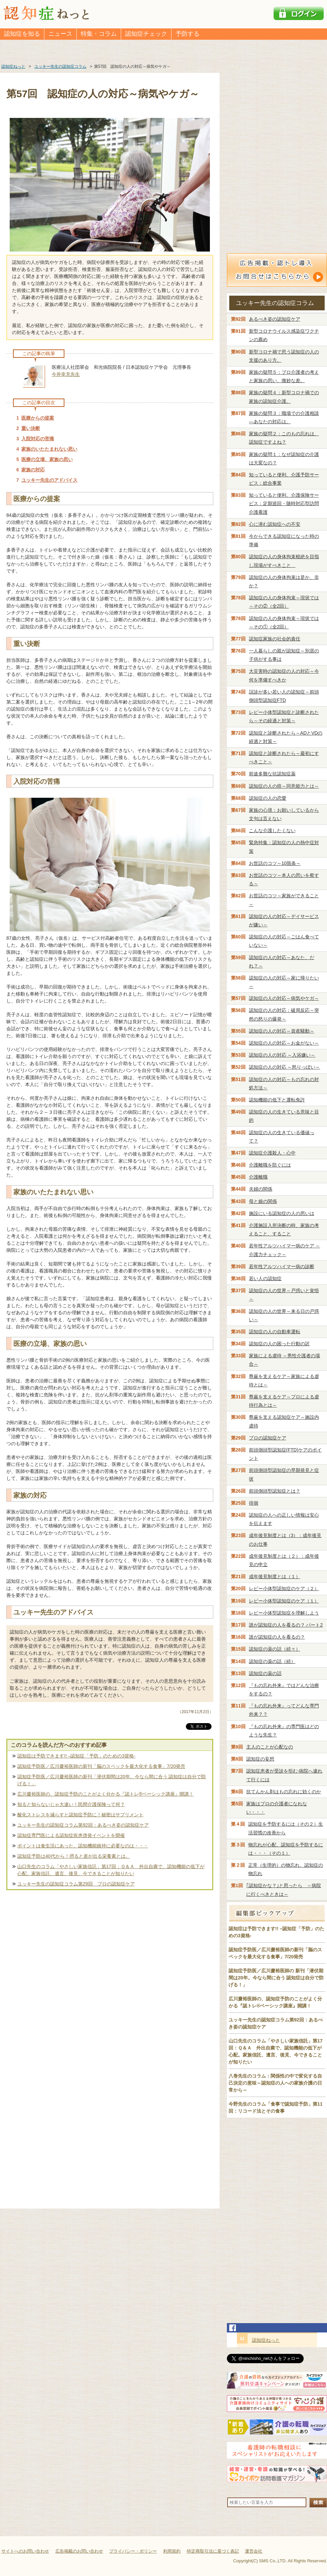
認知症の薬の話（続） (272, 1661)
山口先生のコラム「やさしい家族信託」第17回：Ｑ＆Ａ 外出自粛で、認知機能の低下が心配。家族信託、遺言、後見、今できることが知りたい (111, 1870)
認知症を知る (22, 33)
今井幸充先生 (66, 374)
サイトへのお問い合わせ (25, 2551)
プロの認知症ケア (267, 1438)
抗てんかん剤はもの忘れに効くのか (283, 1791)
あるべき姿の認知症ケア (274, 319)
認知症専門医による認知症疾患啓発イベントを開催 (71, 1835)
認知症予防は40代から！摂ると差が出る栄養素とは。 (73, 1856)
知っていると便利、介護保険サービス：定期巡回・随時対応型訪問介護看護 (284, 503)
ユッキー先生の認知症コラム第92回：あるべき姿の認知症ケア (83, 1825)
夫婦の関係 (260, 1189)
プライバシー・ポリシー (133, 2551)
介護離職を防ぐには (270, 1165)
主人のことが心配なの (269, 1747)
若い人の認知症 (265, 1278)
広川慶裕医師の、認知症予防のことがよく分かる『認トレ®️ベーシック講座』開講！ (105, 1794)
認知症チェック (146, 33)
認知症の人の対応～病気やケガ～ (284, 998)
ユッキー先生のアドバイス (49, 480)
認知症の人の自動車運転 (274, 1331)
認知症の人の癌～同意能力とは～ (284, 786)
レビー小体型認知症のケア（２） (284, 1588)
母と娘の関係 (263, 1201)
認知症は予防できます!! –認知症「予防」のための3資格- (76, 1756)
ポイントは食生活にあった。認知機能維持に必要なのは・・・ (82, 1845)
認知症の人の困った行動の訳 (279, 1343)
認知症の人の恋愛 (267, 798)
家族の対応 (33, 469)
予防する (188, 33)
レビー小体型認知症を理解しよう (284, 1613)
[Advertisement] (109, 1963)
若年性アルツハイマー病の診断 (281, 1266)
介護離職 (258, 1177)
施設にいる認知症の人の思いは (281, 1213)
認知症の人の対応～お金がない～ (284, 1043)
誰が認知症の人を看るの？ (277, 1637)
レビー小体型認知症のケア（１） (284, 1601)
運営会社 (253, 2551)
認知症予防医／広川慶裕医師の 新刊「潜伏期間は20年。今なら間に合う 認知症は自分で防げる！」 (276, 1977)
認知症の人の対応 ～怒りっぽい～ (284, 1067)
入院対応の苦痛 (37, 438)
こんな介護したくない (272, 830)
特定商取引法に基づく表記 (213, 2551)
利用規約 (172, 2551)
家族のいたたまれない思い (49, 449)
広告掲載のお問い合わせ (79, 2551)
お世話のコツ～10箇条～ (275, 863)
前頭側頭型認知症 (274, 1491)
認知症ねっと (266, 2340)
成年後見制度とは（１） (274, 1576)
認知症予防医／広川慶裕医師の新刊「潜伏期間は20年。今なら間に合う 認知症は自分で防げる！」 (111, 1780)
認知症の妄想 (260, 1759)
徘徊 (253, 1503)
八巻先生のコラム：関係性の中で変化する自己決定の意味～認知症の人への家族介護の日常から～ (275, 2083)
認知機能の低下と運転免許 (277, 1099)
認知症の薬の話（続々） (274, 1649)
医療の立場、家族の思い (47, 459)
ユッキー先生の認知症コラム (275, 303)
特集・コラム (99, 33)
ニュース (60, 33)
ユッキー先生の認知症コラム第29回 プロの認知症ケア (76, 1883)
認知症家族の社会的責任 (274, 638)
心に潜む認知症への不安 (274, 524)
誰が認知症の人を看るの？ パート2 (286, 1625)
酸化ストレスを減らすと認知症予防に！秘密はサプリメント (80, 1814)
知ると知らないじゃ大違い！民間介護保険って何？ (71, 1804)
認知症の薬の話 (265, 1673)
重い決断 (30, 428)
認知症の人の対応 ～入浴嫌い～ (282, 1055)
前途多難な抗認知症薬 (272, 773)
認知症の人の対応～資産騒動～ (281, 1031)
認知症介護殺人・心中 (272, 1153)
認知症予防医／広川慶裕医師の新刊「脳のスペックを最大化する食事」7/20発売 (101, 1766)
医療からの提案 (37, 418)
